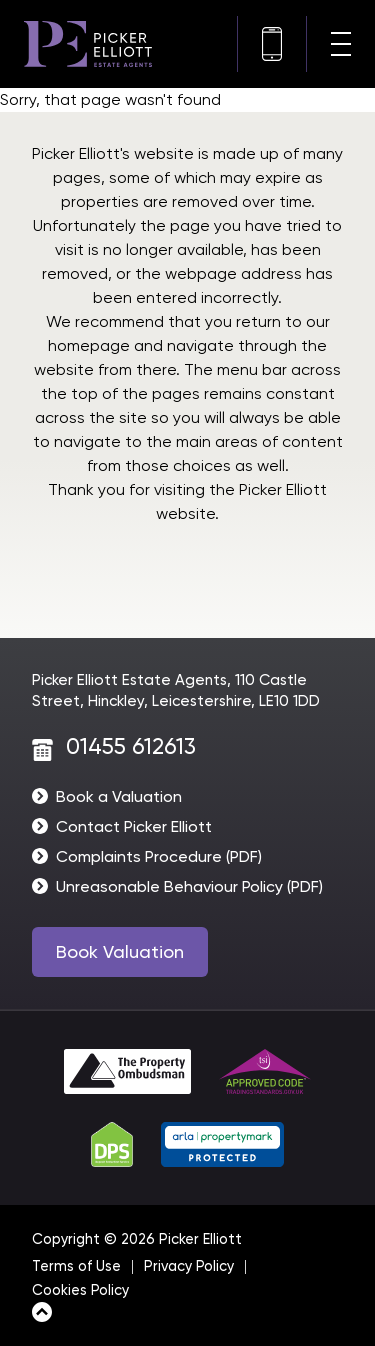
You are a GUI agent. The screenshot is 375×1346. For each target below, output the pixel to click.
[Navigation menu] (341, 44)
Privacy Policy (189, 1266)
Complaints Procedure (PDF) (159, 856)
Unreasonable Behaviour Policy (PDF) (189, 886)
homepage (89, 345)
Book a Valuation (119, 796)
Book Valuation (120, 951)
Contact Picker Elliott (134, 826)
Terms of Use (76, 1266)
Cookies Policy (80, 1290)
